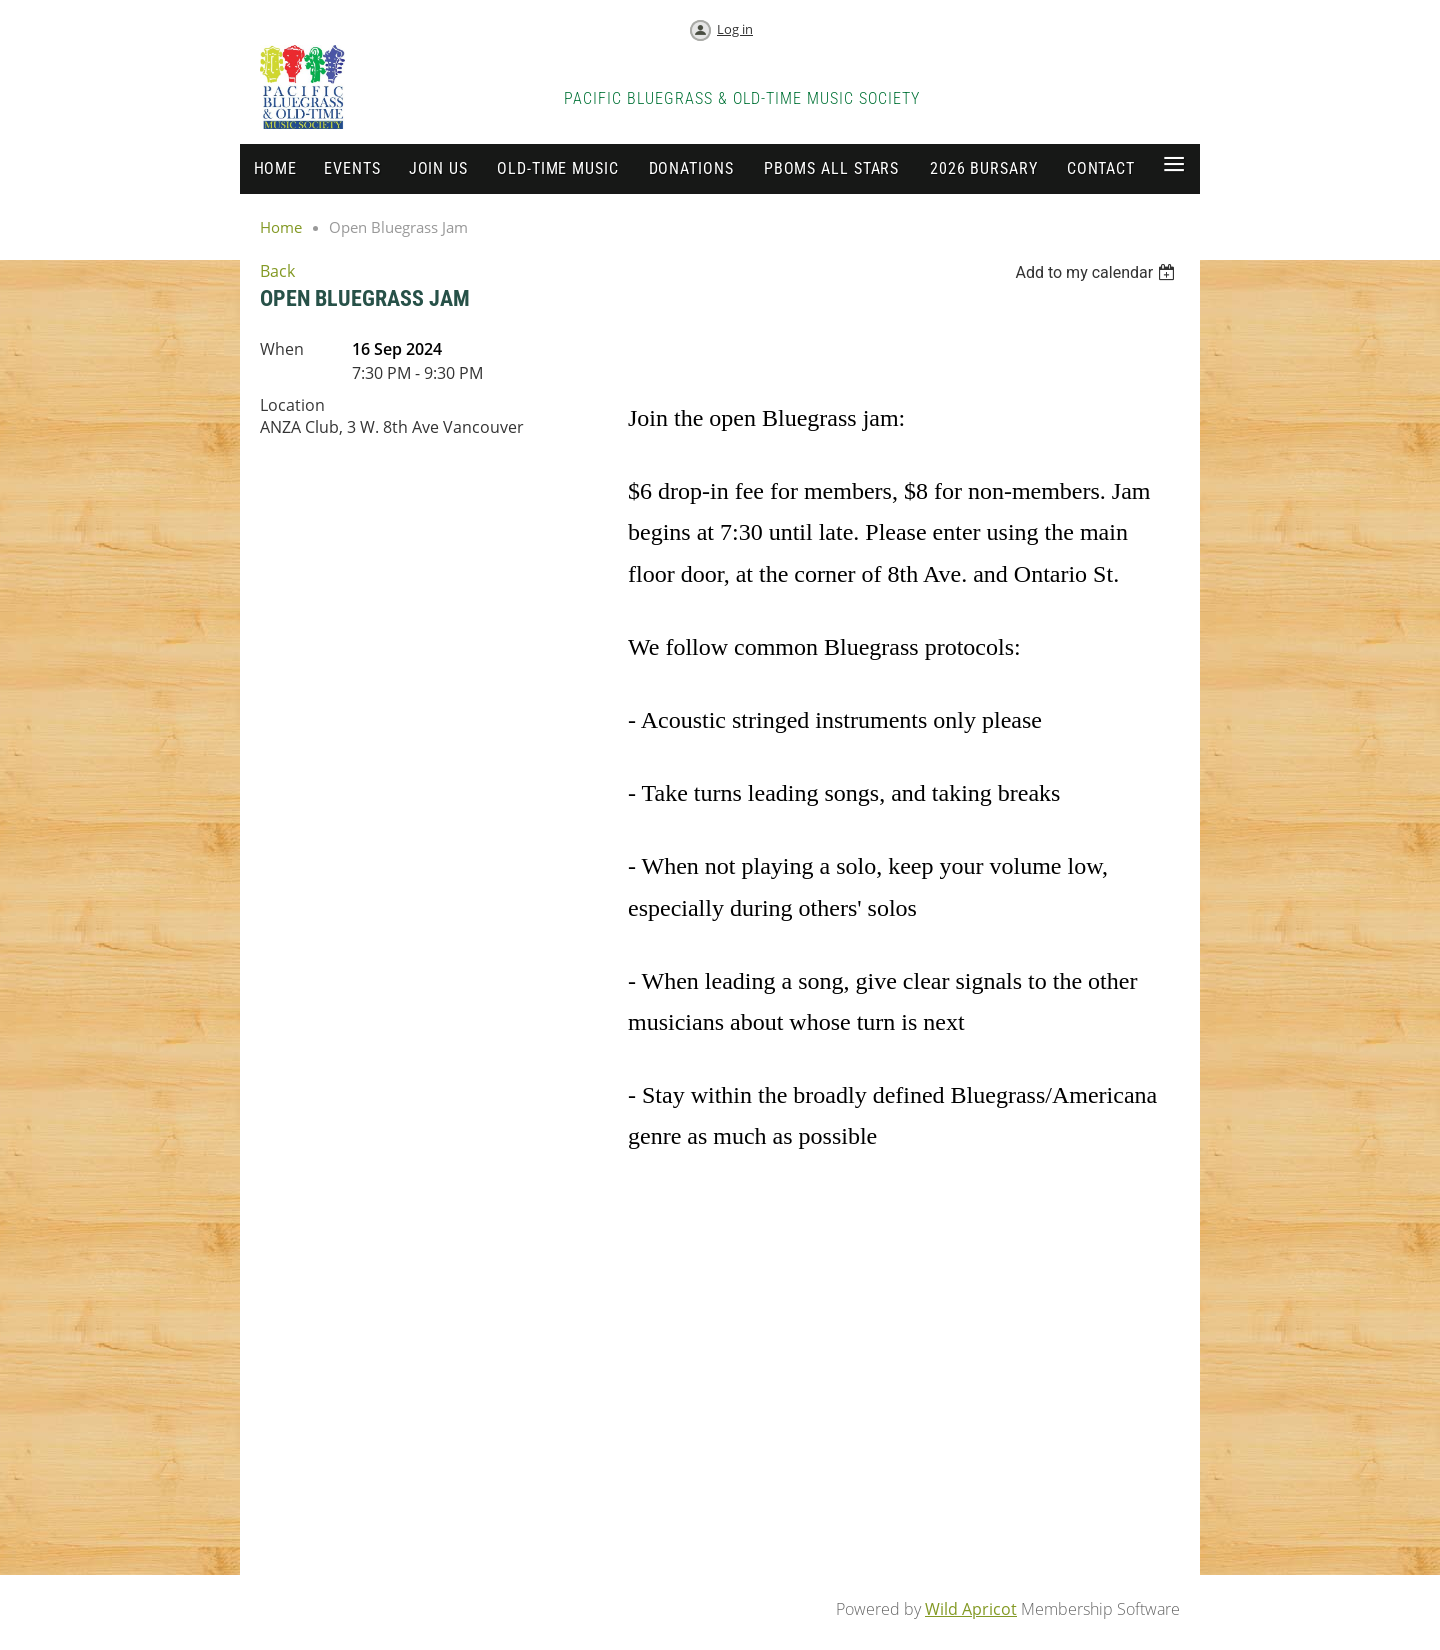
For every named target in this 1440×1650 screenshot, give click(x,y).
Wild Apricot (971, 1609)
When (282, 349)
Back (277, 271)
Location (292, 405)
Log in (735, 29)
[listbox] (1097, 272)
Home (281, 227)
